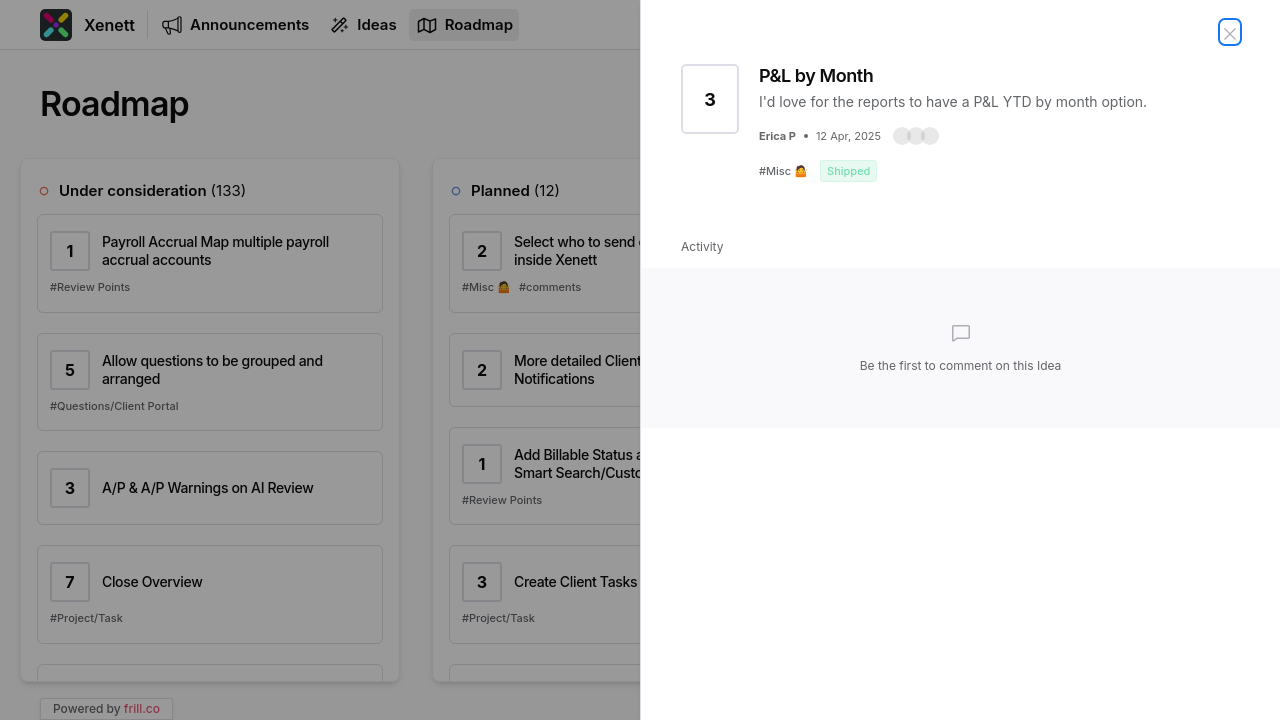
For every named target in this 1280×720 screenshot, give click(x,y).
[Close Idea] (1230, 32)
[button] (916, 136)
